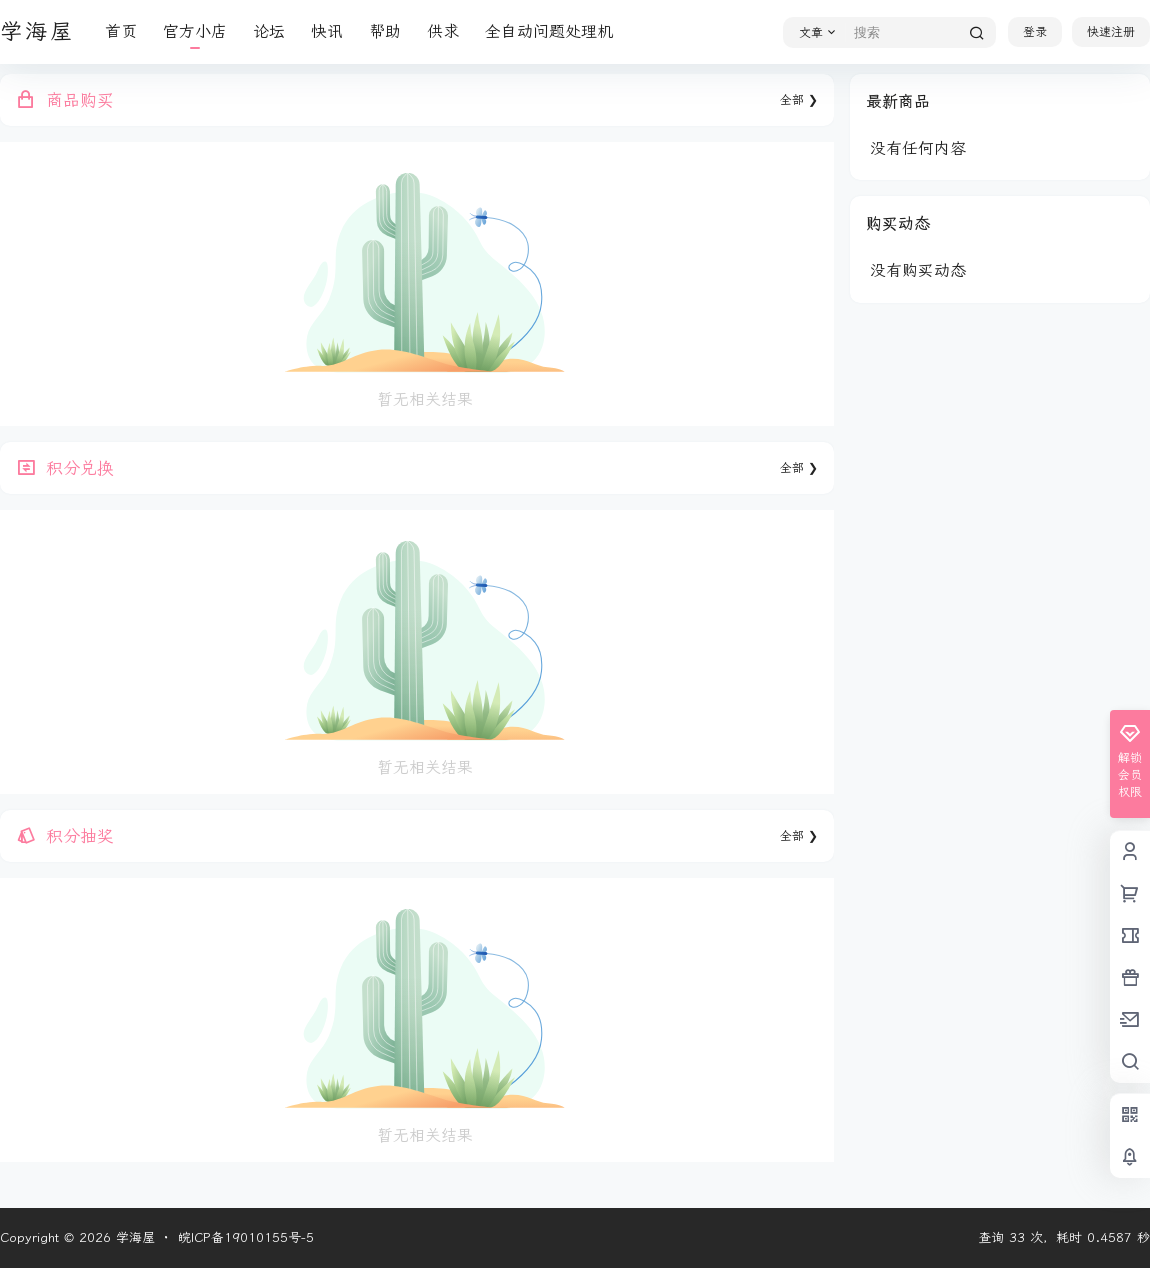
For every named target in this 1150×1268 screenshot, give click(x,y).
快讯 (327, 31)
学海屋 (133, 1237)
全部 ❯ (799, 100)
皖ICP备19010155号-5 (246, 1237)
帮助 (385, 31)
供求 (443, 31)
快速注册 (1111, 32)
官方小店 (195, 31)
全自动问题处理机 (549, 31)
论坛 (269, 31)
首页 (121, 31)
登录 (1035, 32)
